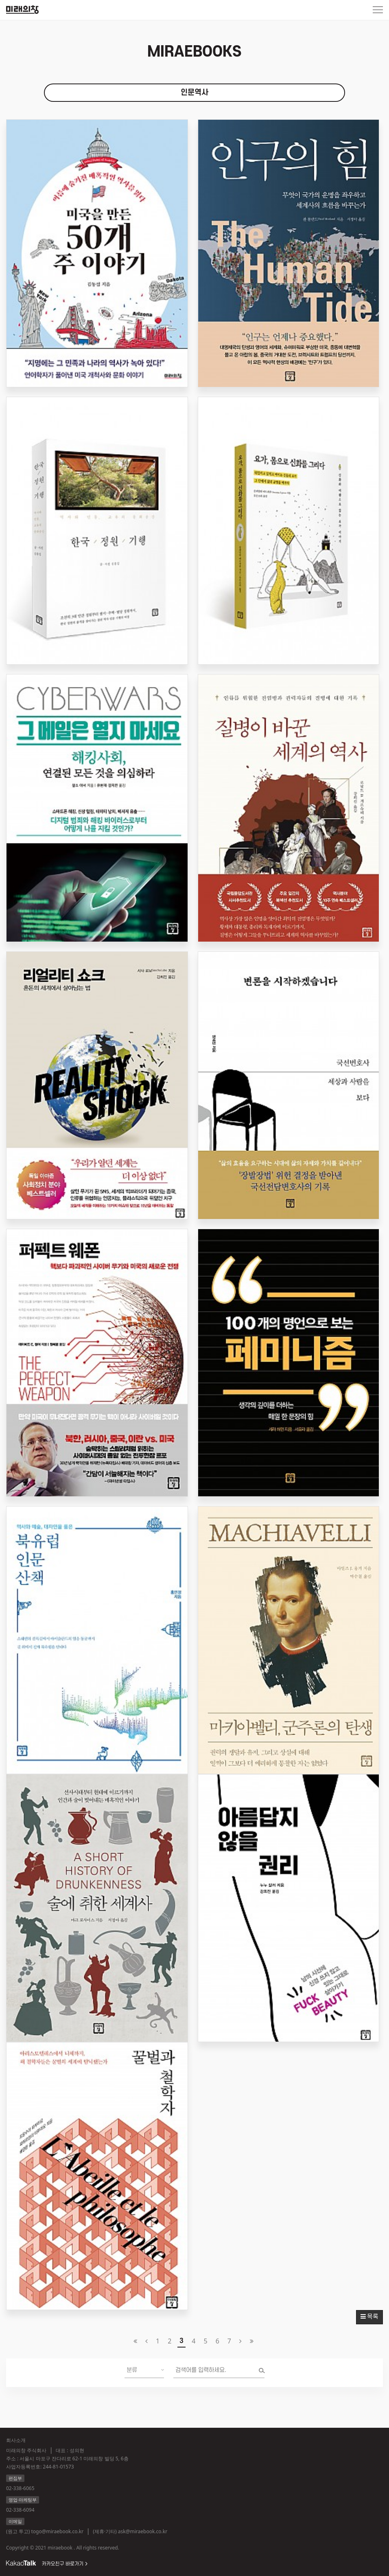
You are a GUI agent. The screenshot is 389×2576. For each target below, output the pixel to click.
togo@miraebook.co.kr (57, 2531)
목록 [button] (369, 2316)
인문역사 (194, 92)
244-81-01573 (58, 2466)
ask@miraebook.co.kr (142, 2531)
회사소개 (16, 2440)
